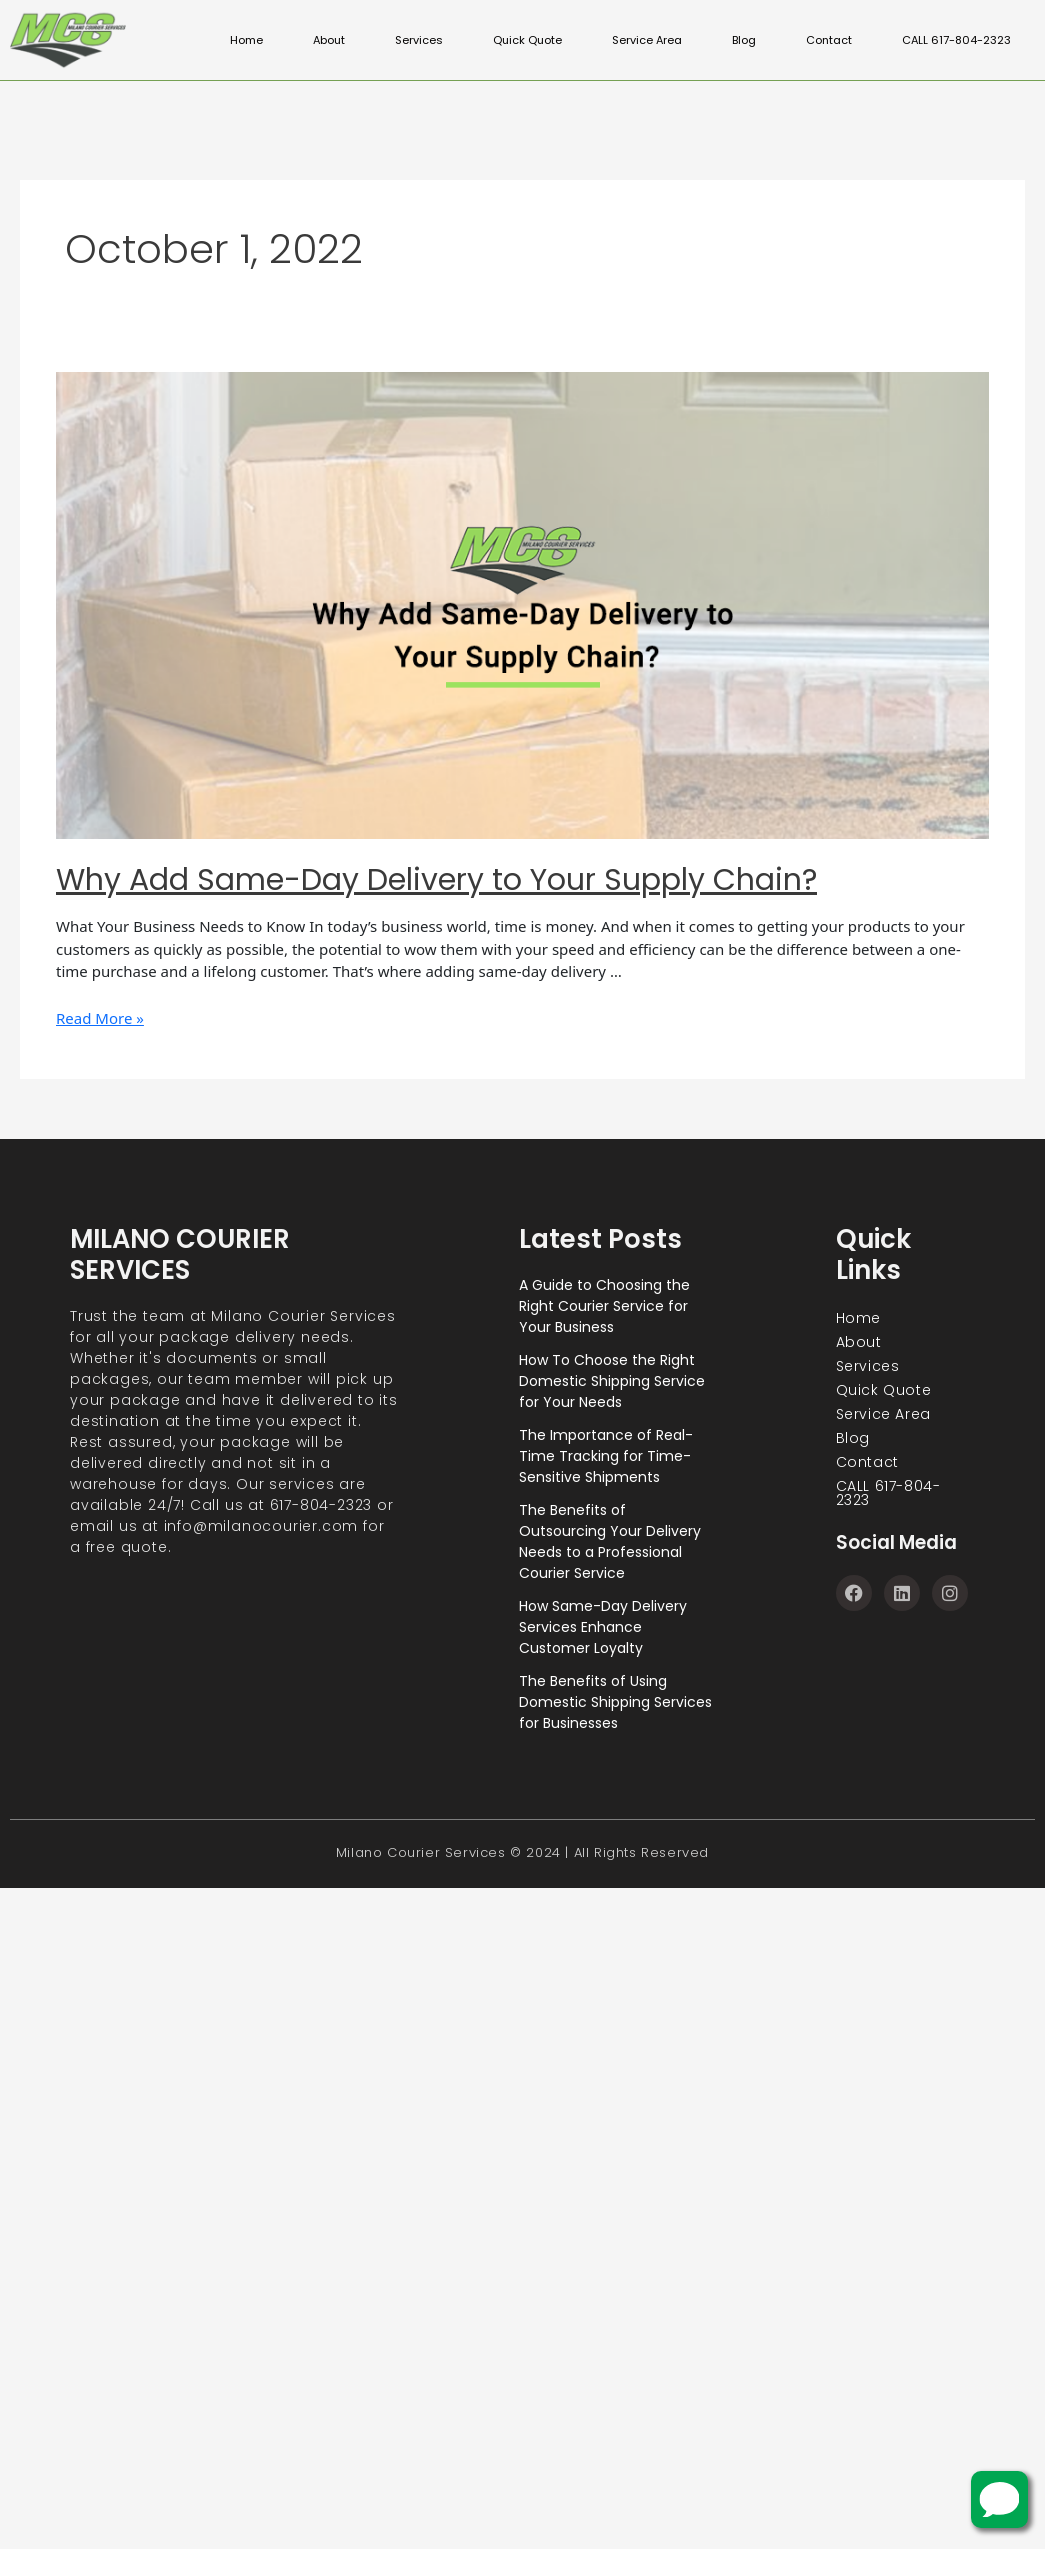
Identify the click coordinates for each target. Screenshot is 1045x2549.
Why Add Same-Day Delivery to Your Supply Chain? (436, 880)
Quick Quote (546, 39)
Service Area (659, 39)
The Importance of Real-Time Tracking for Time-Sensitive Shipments (606, 1456)
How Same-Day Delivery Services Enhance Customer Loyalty (603, 1627)
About (355, 39)
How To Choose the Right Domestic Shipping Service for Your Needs (612, 1381)
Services (443, 39)
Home (274, 39)
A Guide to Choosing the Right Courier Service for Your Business (604, 1306)
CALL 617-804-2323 (959, 39)
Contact (836, 39)
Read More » (100, 1018)
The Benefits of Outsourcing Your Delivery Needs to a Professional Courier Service (610, 1541)
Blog (753, 39)
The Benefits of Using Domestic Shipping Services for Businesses (615, 1702)
